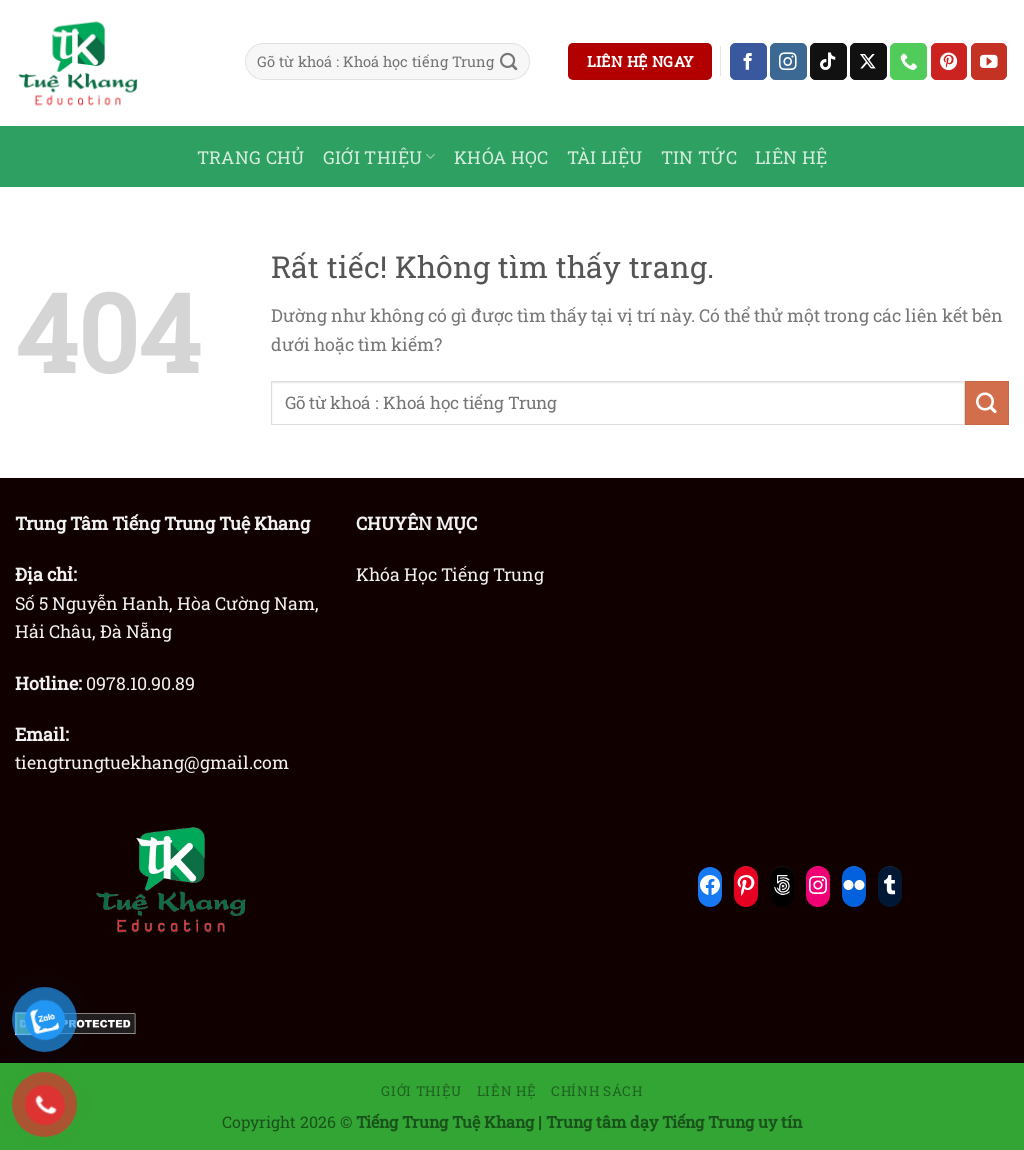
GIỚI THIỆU (379, 157)
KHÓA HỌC (501, 157)
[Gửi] (509, 61)
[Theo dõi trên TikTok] (828, 61)
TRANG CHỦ (251, 157)
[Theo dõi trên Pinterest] (949, 61)
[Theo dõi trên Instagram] (788, 61)
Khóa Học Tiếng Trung (450, 574)
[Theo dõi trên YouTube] (989, 61)
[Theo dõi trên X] (868, 61)
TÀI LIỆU (605, 157)
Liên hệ (507, 1091)
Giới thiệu (421, 1091)
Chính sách (597, 1091)
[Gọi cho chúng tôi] (908, 61)
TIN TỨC (699, 157)
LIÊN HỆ (791, 157)
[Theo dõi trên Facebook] (748, 61)
